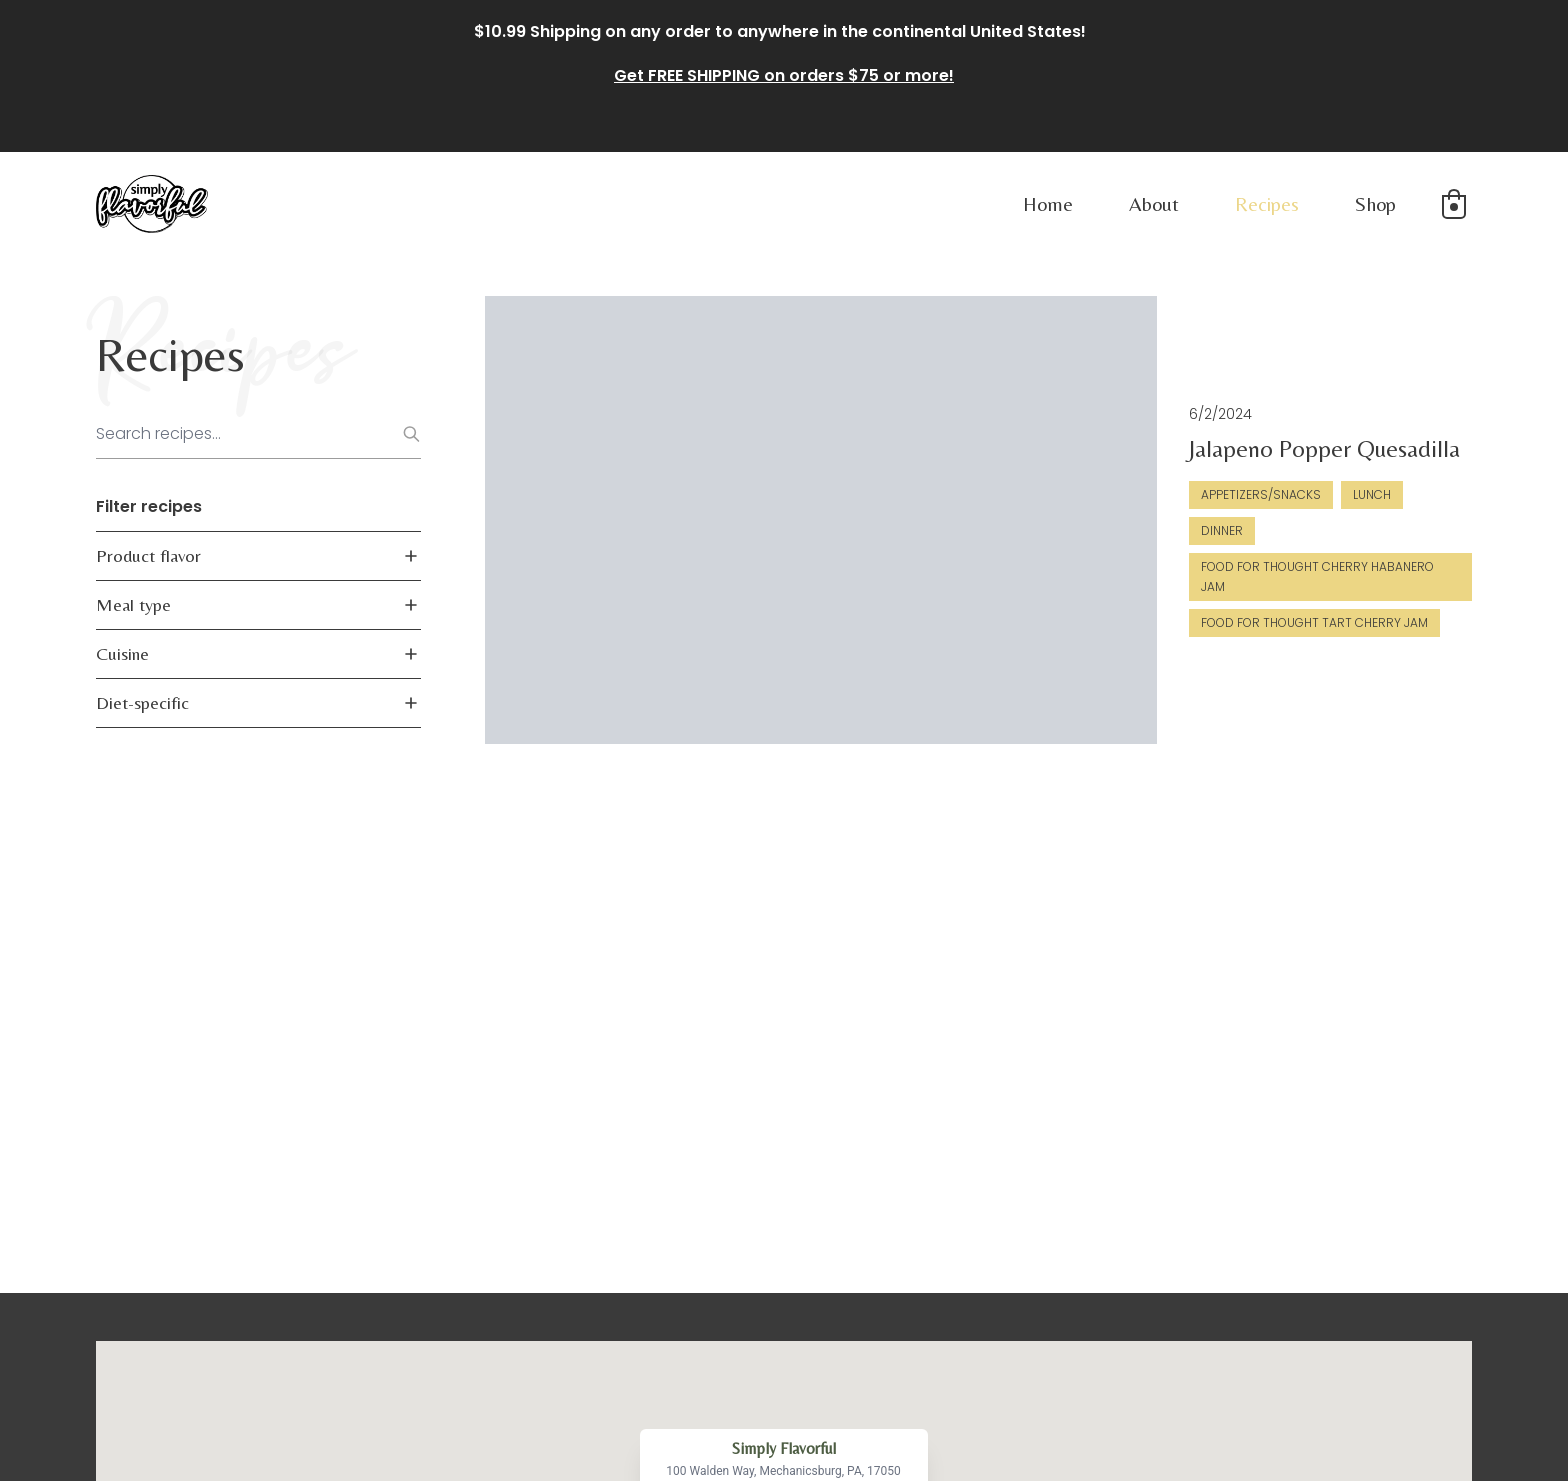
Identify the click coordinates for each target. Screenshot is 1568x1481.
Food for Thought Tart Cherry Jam (1329, 484)
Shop (1375, 203)
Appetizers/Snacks (984, 448)
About (1154, 203)
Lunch (1095, 448)
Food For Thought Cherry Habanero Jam (1054, 484)
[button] (1454, 204)
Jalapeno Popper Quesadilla (1047, 402)
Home (1048, 203)
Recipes (1267, 203)
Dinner (1167, 448)
